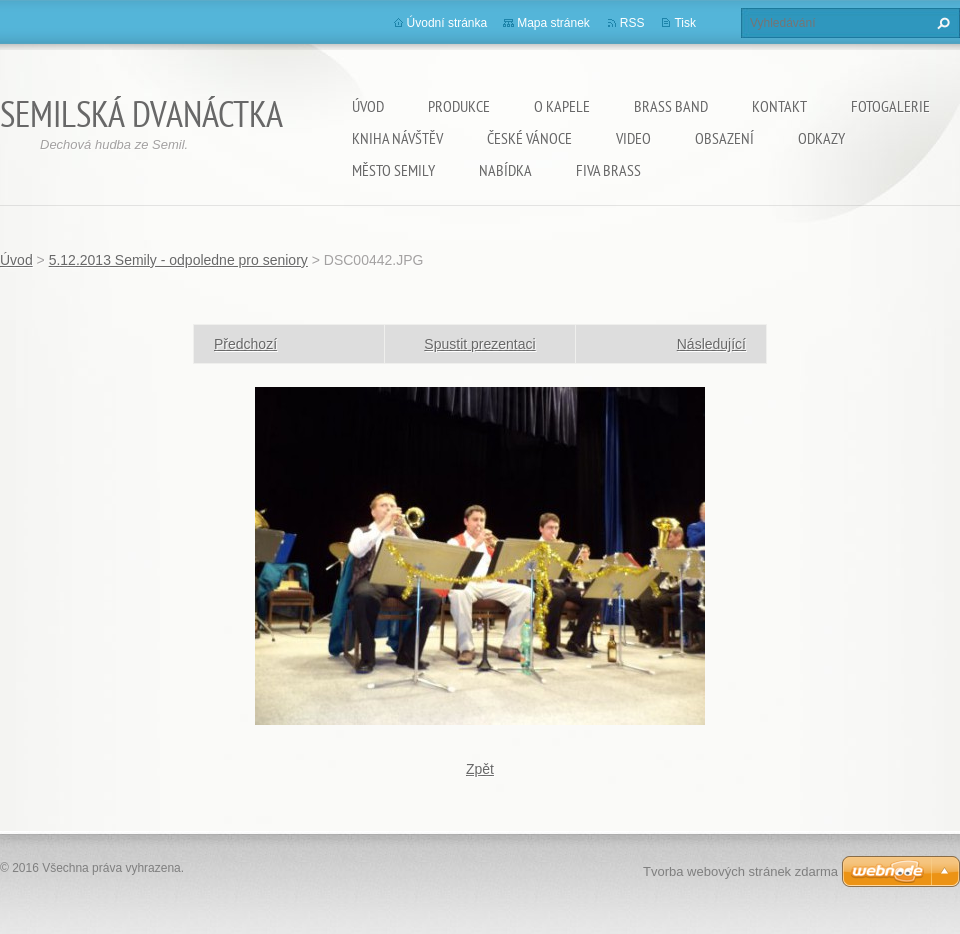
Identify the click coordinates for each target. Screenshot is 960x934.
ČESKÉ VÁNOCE (529, 138)
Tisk (685, 23)
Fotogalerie (890, 106)
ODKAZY (821, 138)
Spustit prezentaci (479, 344)
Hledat (941, 23)
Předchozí (245, 344)
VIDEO (633, 138)
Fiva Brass (608, 170)
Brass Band (671, 106)
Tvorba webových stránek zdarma (740, 871)
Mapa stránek (553, 23)
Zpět (480, 769)
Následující (711, 344)
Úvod (368, 106)
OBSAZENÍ (724, 138)
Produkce (459, 106)
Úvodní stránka (447, 23)
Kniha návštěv (397, 138)
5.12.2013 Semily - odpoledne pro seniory (178, 260)
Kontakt (779, 106)
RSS (632, 23)
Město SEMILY (393, 170)
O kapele (562, 106)
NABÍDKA (505, 170)
